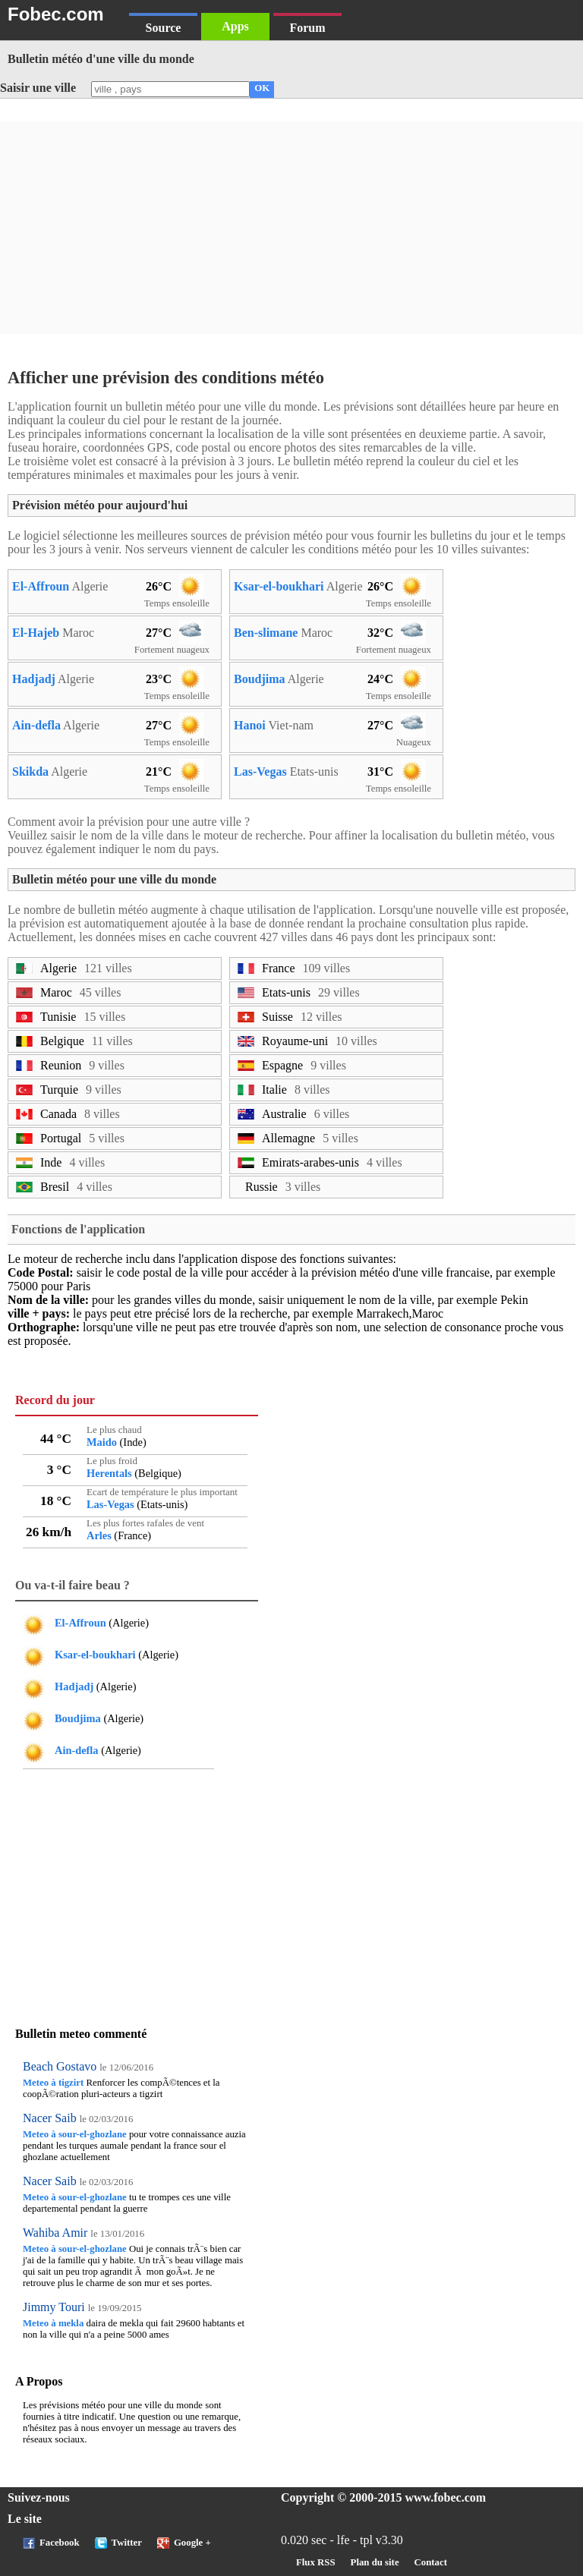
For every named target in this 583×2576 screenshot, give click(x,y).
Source (163, 27)
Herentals (109, 1473)
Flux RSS (316, 2562)
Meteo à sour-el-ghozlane (75, 2134)
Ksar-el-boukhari (279, 586)
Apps (235, 26)
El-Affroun (40, 586)
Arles (99, 1535)
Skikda (30, 771)
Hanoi (250, 725)
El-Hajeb (35, 632)
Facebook (59, 2542)
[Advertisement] (291, 227)
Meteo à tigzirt (53, 2082)
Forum (307, 27)
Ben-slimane (266, 632)
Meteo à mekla (53, 2323)
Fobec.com (56, 14)
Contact (430, 2562)
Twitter (127, 2542)
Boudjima (259, 678)
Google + (192, 2542)
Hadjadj (33, 678)
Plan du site (375, 2562)
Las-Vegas (260, 771)
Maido (102, 1442)
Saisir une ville (38, 87)
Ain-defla (36, 725)
